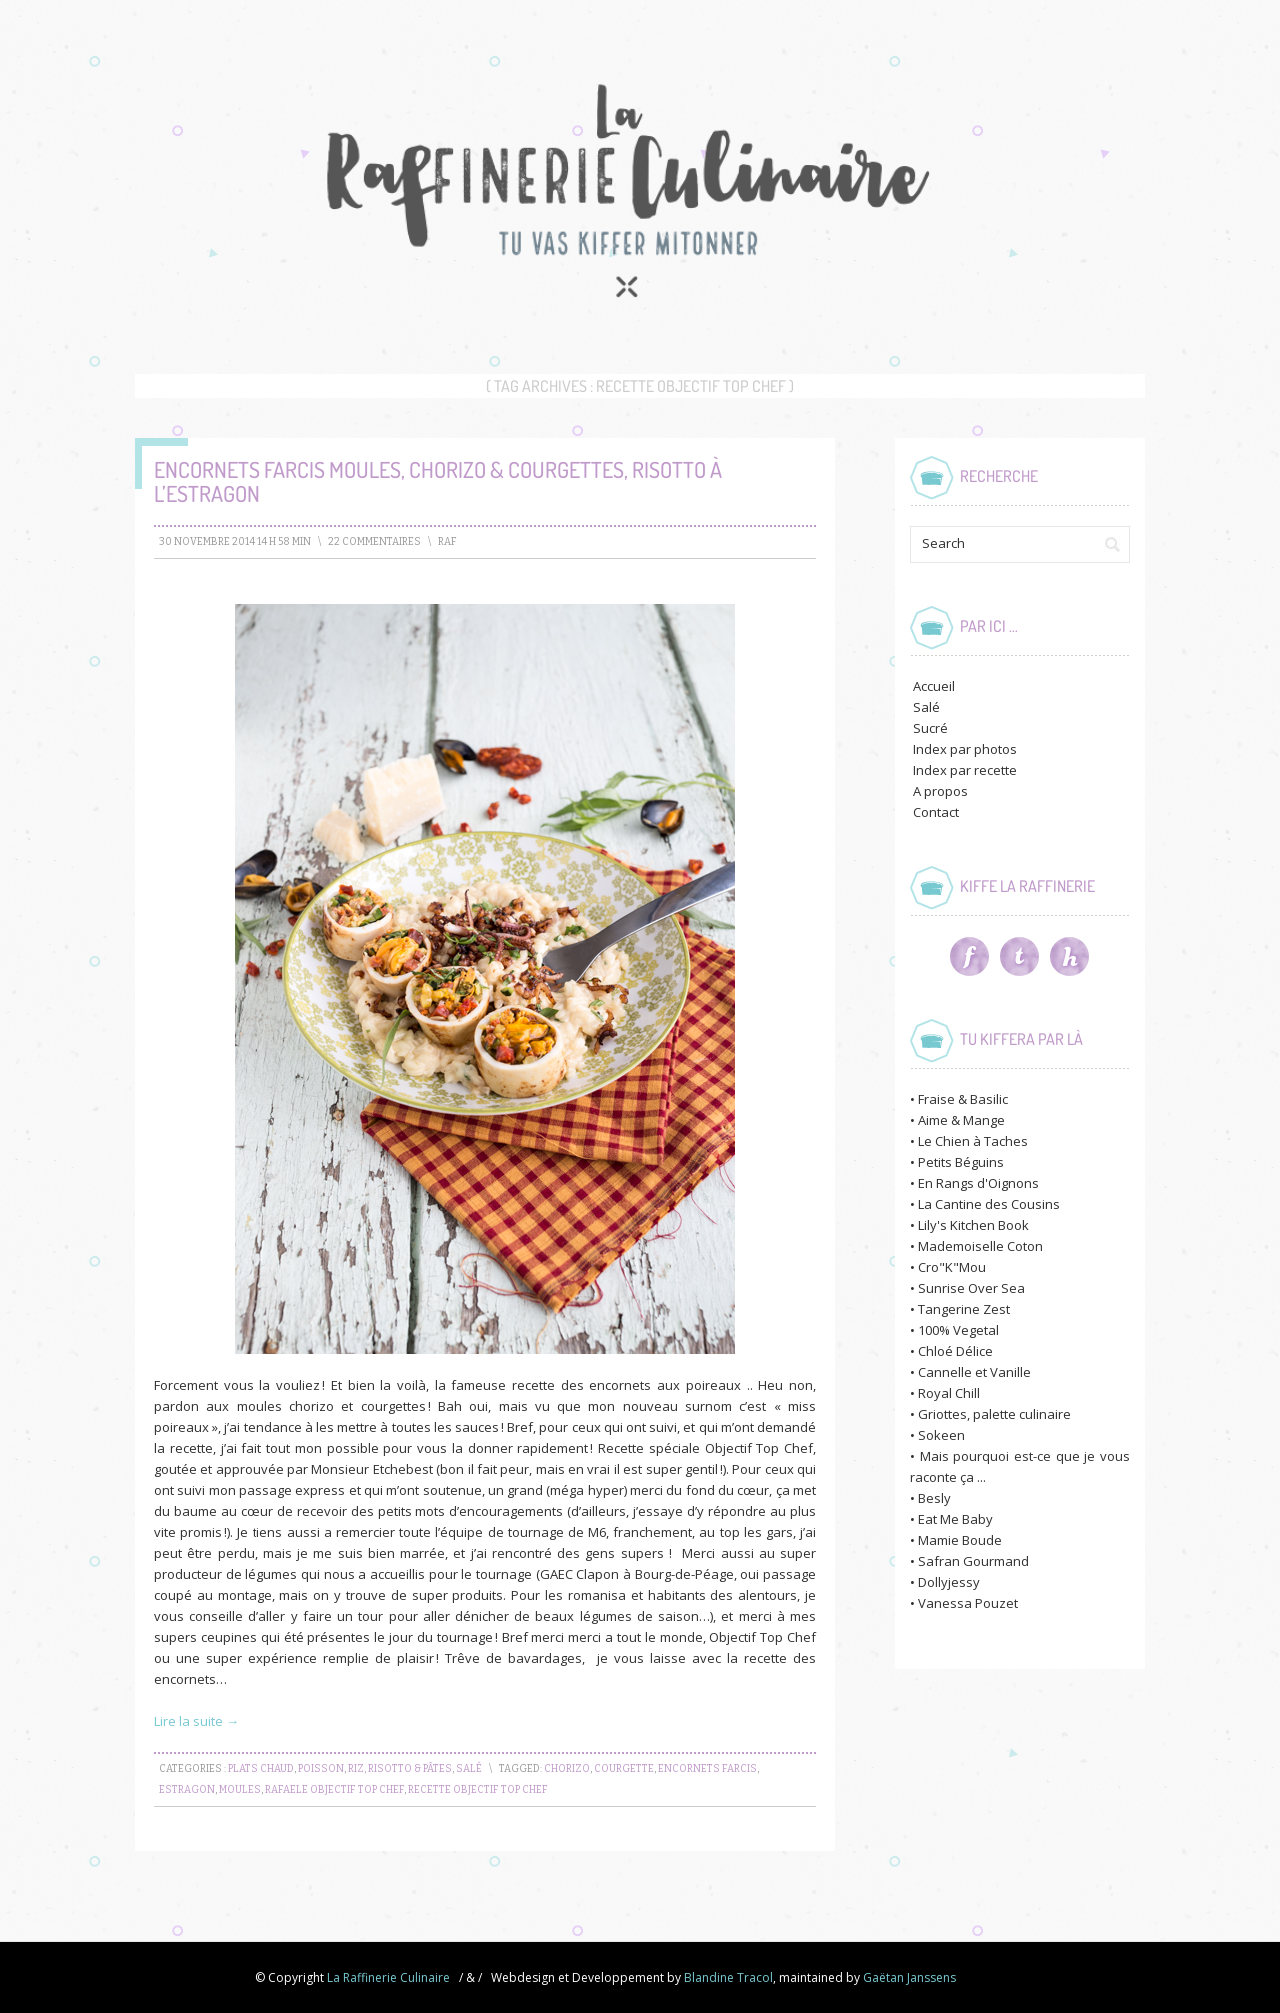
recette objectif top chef (478, 1790)
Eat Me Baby (955, 1519)
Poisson (321, 1769)
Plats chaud (261, 1769)
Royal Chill (949, 1393)
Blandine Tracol (728, 1977)
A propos (940, 791)
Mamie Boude (960, 1540)
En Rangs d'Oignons (978, 1183)
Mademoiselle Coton (980, 1246)
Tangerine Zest (964, 1309)
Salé (469, 1769)
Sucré (930, 728)
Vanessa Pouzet (968, 1603)
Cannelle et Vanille (974, 1372)
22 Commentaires (374, 542)
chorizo (567, 1769)
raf (447, 542)
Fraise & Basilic (963, 1099)
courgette (624, 1769)
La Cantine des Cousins (989, 1204)
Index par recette (965, 770)
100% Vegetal (958, 1330)
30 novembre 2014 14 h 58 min (235, 542)
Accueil (934, 686)
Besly (934, 1498)
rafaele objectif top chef (334, 1790)
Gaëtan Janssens (909, 1977)
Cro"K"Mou (952, 1267)
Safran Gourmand (973, 1561)
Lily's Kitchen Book (973, 1225)
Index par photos (965, 749)
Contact (936, 812)
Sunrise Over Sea (971, 1288)
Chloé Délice (955, 1351)
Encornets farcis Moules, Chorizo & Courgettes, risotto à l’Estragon (438, 481)
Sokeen (941, 1435)
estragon (187, 1790)
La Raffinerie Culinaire (388, 1977)
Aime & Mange (961, 1120)
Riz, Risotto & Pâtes (400, 1769)
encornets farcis (707, 1769)
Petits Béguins (961, 1162)
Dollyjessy (949, 1582)
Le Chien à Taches (973, 1141)
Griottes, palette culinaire (994, 1414)
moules (240, 1790)
